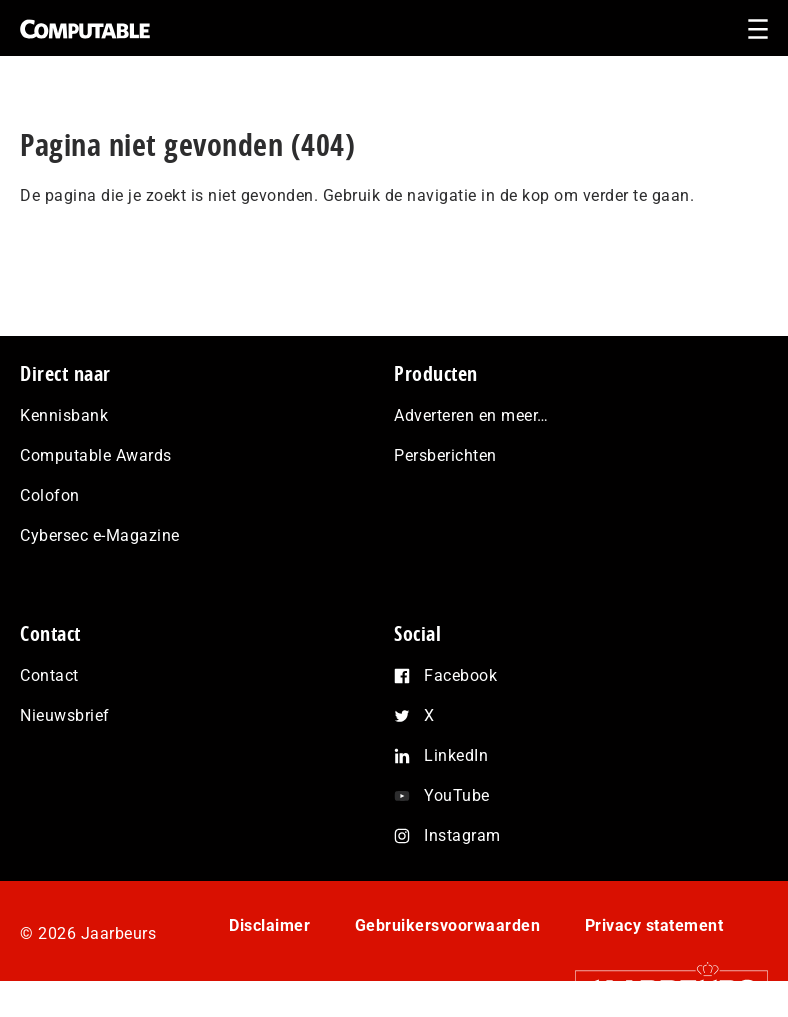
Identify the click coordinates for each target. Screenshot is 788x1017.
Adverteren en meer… (471, 415)
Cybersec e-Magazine (100, 535)
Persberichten (445, 455)
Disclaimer (269, 925)
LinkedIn (456, 755)
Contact (49, 675)
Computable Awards (96, 455)
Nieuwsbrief (65, 715)
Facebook (460, 675)
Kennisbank (64, 415)
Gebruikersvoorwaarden (448, 925)
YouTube (457, 795)
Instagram (462, 835)
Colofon (50, 495)
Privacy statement (654, 925)
